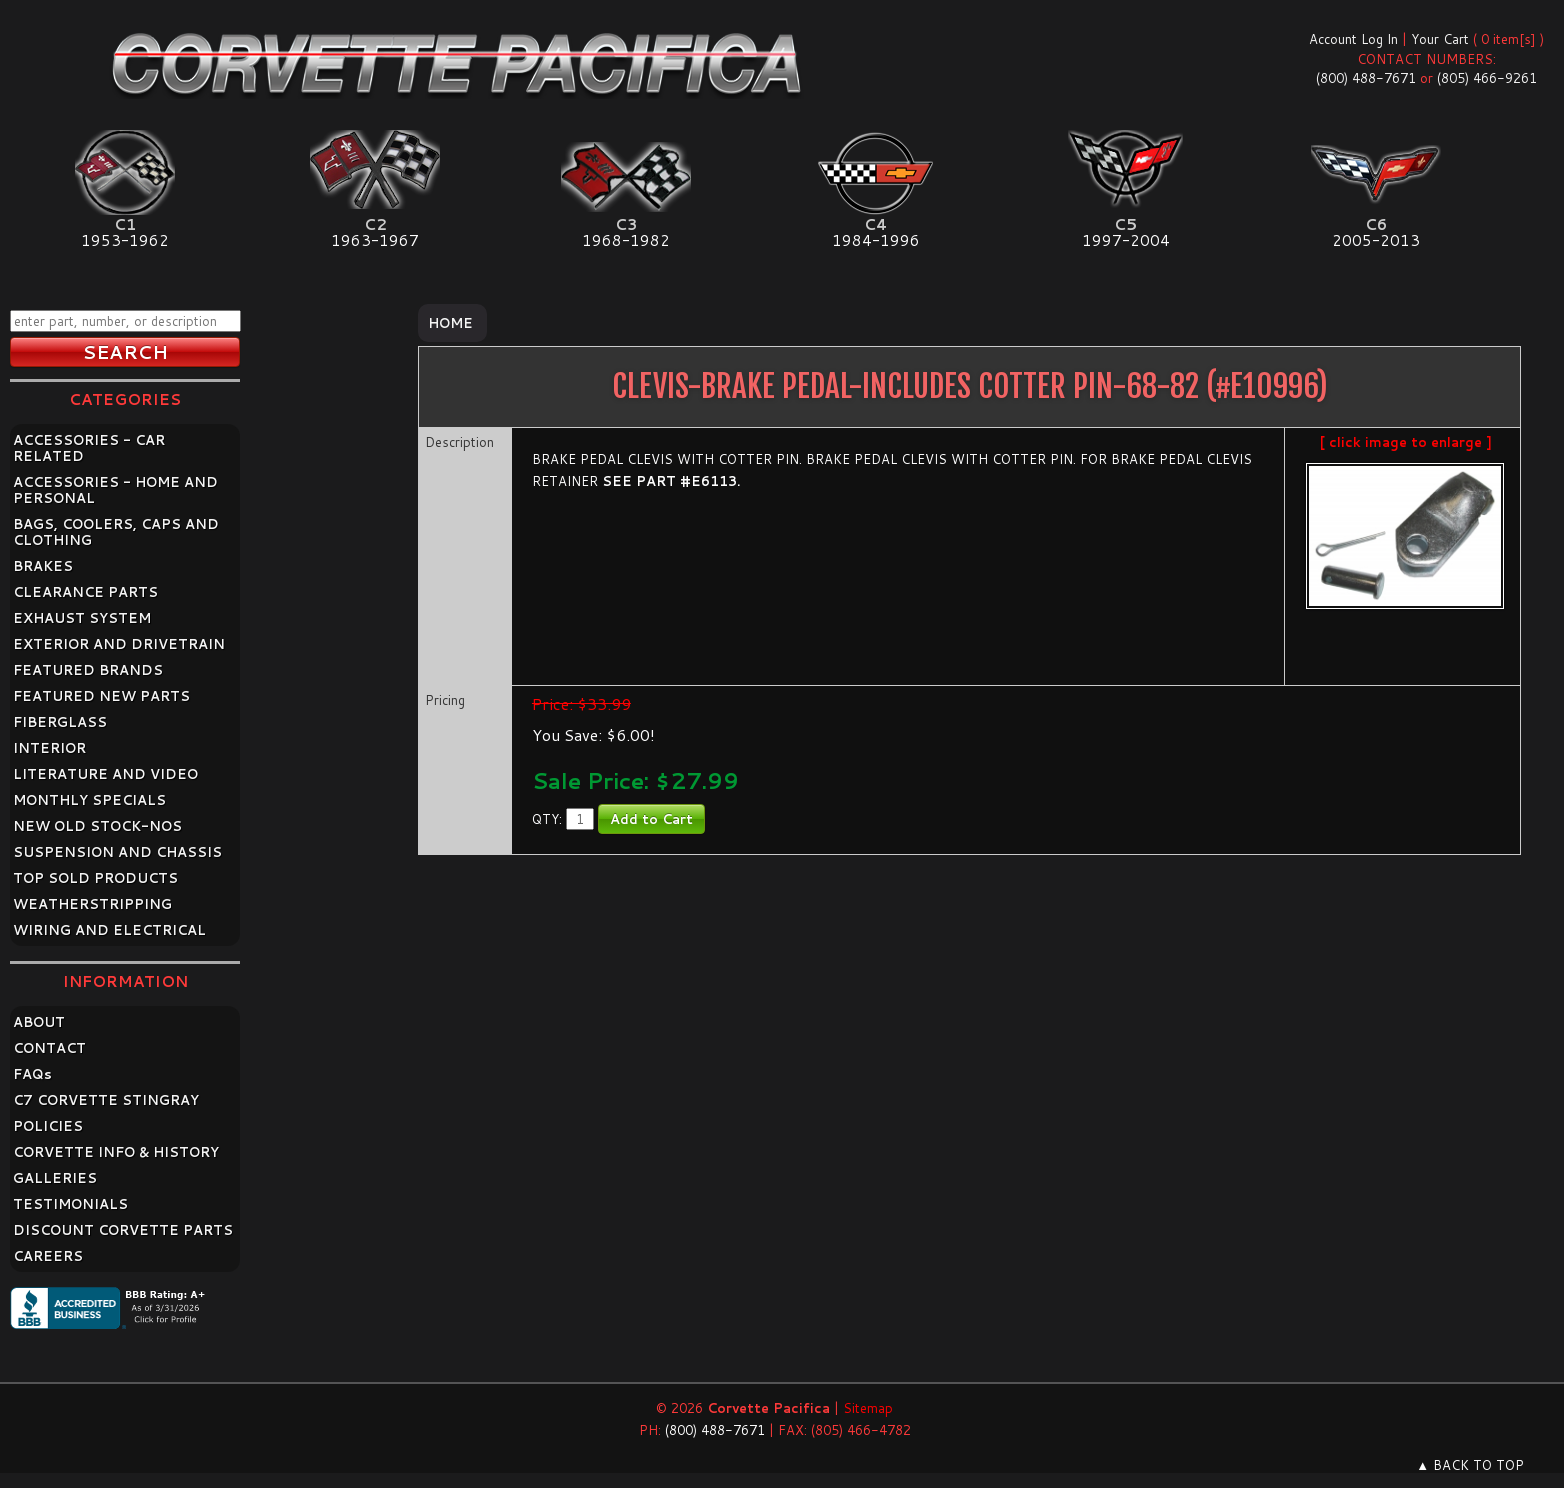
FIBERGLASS (60, 722)
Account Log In (1353, 39)
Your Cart (1440, 39)
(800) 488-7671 (1366, 78)
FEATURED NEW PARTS (101, 696)
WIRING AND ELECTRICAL (109, 930)
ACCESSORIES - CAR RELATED (89, 448)
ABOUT (39, 1022)
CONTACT (49, 1048)
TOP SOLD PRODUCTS (95, 878)
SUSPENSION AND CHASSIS (117, 852)
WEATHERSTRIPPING (92, 904)
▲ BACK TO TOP (1470, 1465)
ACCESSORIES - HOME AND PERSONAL (115, 490)
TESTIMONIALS (70, 1204)
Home (450, 323)
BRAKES (43, 566)
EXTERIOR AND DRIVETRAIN (119, 644)
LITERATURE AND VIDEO (105, 774)
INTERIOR (49, 748)
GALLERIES (55, 1178)
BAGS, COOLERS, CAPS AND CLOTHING (116, 532)
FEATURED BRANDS (88, 670)
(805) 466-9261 (1487, 78)
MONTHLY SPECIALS (89, 800)
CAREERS (48, 1256)
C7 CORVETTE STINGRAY (106, 1100)
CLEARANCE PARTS (85, 592)
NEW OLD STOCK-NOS (97, 826)
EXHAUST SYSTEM (82, 618)
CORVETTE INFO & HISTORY (116, 1152)
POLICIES (48, 1126)
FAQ (32, 1074)
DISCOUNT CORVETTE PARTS (123, 1230)
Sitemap (868, 1408)
